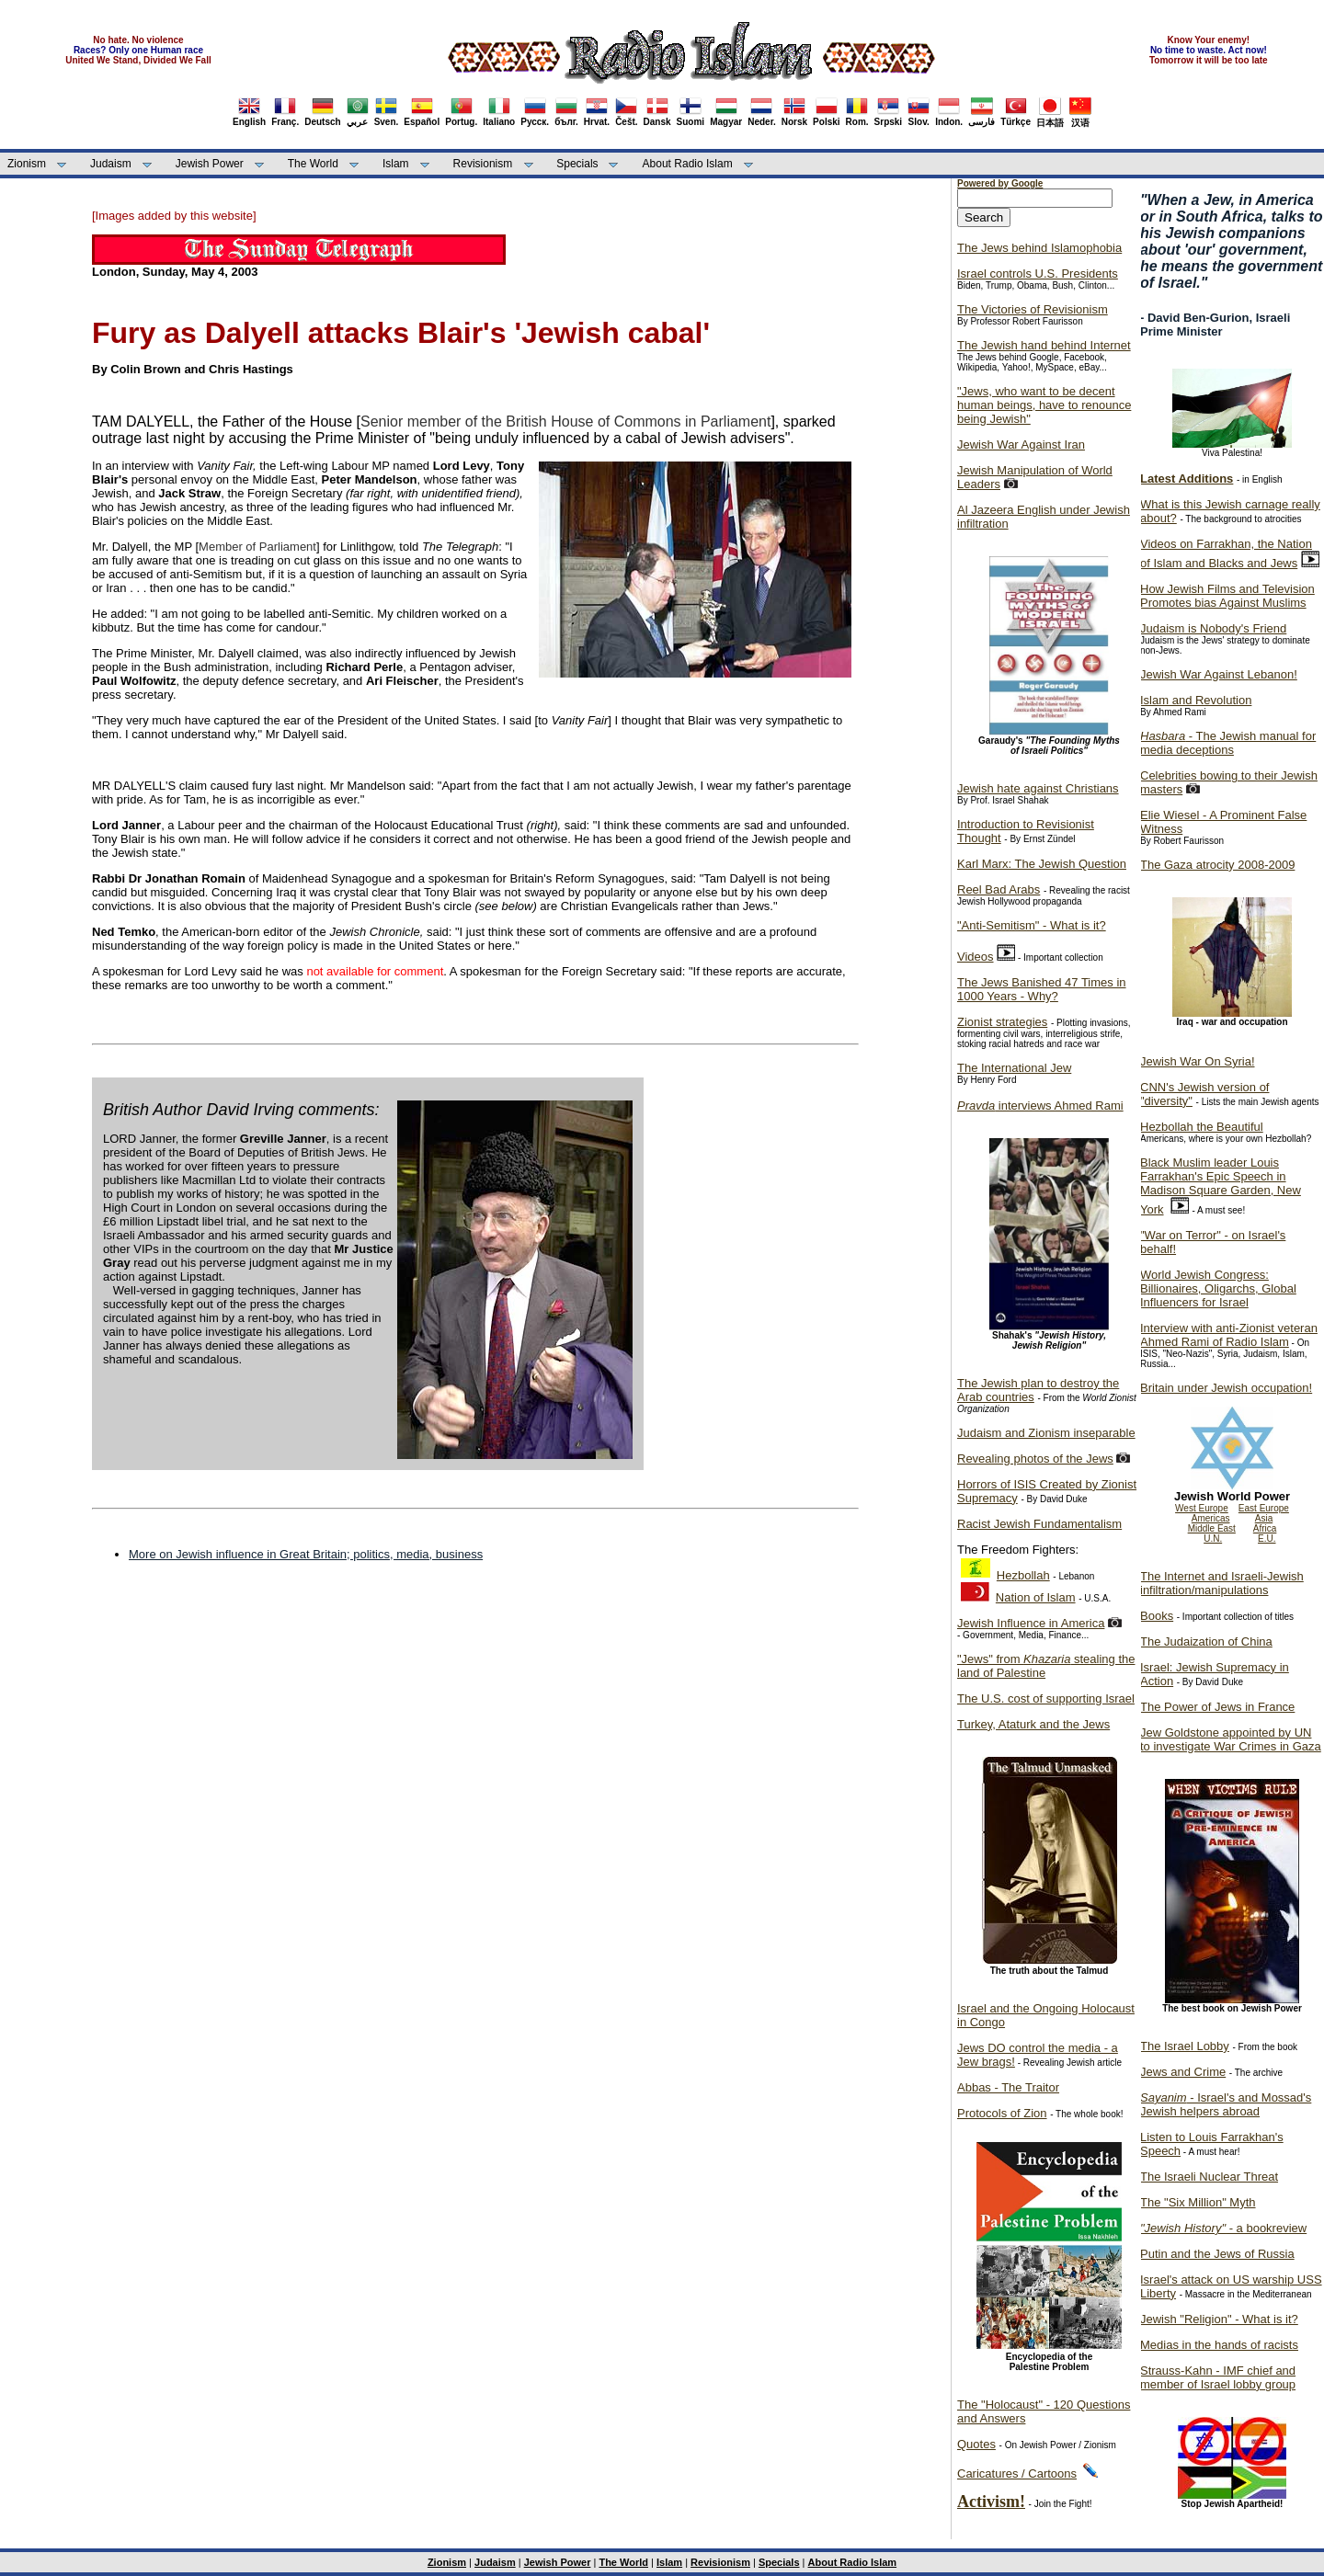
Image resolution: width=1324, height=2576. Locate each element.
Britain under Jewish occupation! (1226, 1388)
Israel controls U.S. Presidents (1037, 273)
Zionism (26, 163)
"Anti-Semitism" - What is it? (1031, 925)
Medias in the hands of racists (1219, 2345)
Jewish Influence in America (1030, 1623)
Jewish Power (210, 163)
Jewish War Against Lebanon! (1218, 674)
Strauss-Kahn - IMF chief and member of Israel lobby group (1217, 2377)
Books (1156, 1616)
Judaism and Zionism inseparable (1046, 1433)
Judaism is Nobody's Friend (1213, 628)
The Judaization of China (1206, 1641)
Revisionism (483, 163)
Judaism (110, 163)
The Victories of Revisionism (1032, 309)
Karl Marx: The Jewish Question (1041, 864)
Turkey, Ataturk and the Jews (1033, 1724)
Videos (975, 956)
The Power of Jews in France (1217, 1707)
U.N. (1213, 1538)
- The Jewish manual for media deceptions (1228, 743)
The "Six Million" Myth (1198, 2202)
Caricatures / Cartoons (1017, 2473)
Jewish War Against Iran (1021, 444)
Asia (1264, 1518)
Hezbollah (1023, 1575)
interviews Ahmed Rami (1040, 1105)
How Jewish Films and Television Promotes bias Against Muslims (1227, 596)
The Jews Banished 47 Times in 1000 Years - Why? (1041, 989)
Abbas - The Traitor (1008, 2087)
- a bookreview (1223, 2228)
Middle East (1212, 1528)
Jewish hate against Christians (1038, 788)
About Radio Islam (688, 163)
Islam (395, 163)
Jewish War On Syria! (1197, 1061)
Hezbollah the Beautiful (1201, 1127)
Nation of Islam (1036, 1597)
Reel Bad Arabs (998, 889)
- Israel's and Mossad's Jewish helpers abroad (1225, 2104)
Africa (1265, 1528)
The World (313, 163)
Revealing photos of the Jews (1035, 1458)
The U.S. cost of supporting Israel (1046, 1698)
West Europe (1201, 1508)
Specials (577, 163)
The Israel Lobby (1184, 2046)
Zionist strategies (1002, 1022)
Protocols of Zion (1002, 2113)
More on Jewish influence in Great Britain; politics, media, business (306, 1554)
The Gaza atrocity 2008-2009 (1217, 865)
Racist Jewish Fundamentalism (1039, 1524)
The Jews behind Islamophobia (1039, 248)
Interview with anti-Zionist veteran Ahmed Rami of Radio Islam (1229, 1335)
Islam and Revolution (1195, 700)
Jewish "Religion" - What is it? (1219, 2319)
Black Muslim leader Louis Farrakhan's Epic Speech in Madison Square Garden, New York (1220, 1186)
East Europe (1263, 1508)
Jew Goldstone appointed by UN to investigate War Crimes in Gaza (1230, 1739)
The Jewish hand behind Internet (1044, 345)
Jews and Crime (1183, 2072)
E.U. (1266, 1538)
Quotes (976, 2444)
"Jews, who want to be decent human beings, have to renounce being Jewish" (1044, 405)
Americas (1211, 1518)
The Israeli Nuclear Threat (1209, 2176)
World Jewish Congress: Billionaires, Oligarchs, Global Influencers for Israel (1218, 1288)
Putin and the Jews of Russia (1217, 2254)
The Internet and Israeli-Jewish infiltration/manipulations (1222, 1583)
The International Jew (1014, 1068)
